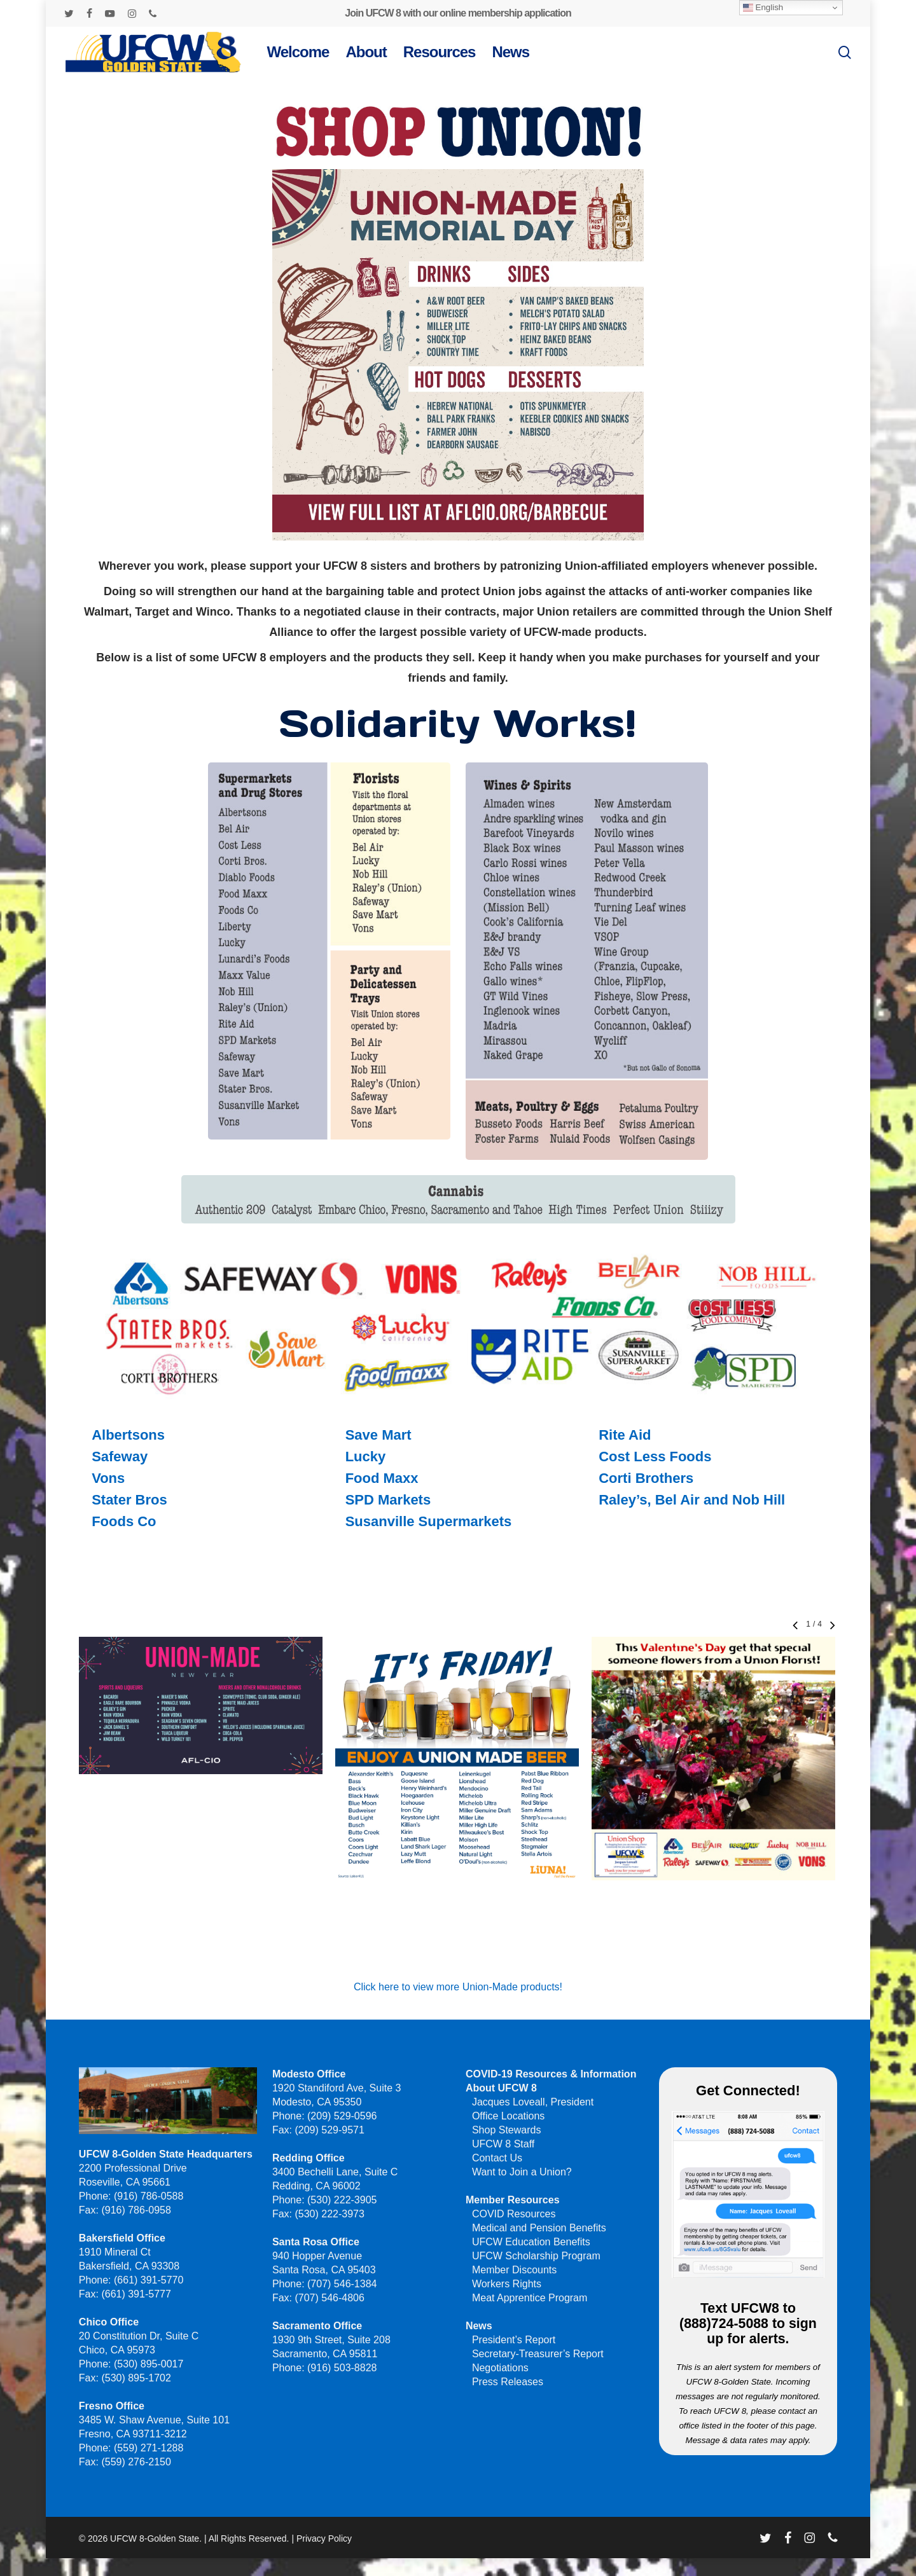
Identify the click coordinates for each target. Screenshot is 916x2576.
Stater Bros (129, 1500)
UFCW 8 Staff (503, 2144)
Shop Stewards (506, 2130)
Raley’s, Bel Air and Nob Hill (692, 1500)
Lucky (365, 1456)
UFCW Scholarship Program (536, 2255)
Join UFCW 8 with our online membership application (458, 13)
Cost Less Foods (655, 1456)
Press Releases (507, 2381)
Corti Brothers (646, 1478)
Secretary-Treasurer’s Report (538, 2353)
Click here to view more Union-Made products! (458, 1986)
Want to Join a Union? (522, 2171)
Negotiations (500, 2367)
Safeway (120, 1456)
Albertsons (128, 1435)
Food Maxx (382, 1478)
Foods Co (124, 1521)
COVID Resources (514, 2213)
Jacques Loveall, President (532, 2102)
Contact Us (497, 2157)
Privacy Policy (324, 2538)
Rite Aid (625, 1435)
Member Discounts (514, 2269)
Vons (108, 1478)
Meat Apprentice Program (529, 2297)
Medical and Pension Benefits (539, 2227)
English (763, 8)
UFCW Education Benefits (531, 2241)
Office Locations (508, 2116)
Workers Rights (506, 2283)
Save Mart (378, 1435)
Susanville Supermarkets (428, 1521)
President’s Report (513, 2339)
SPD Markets (388, 1500)
